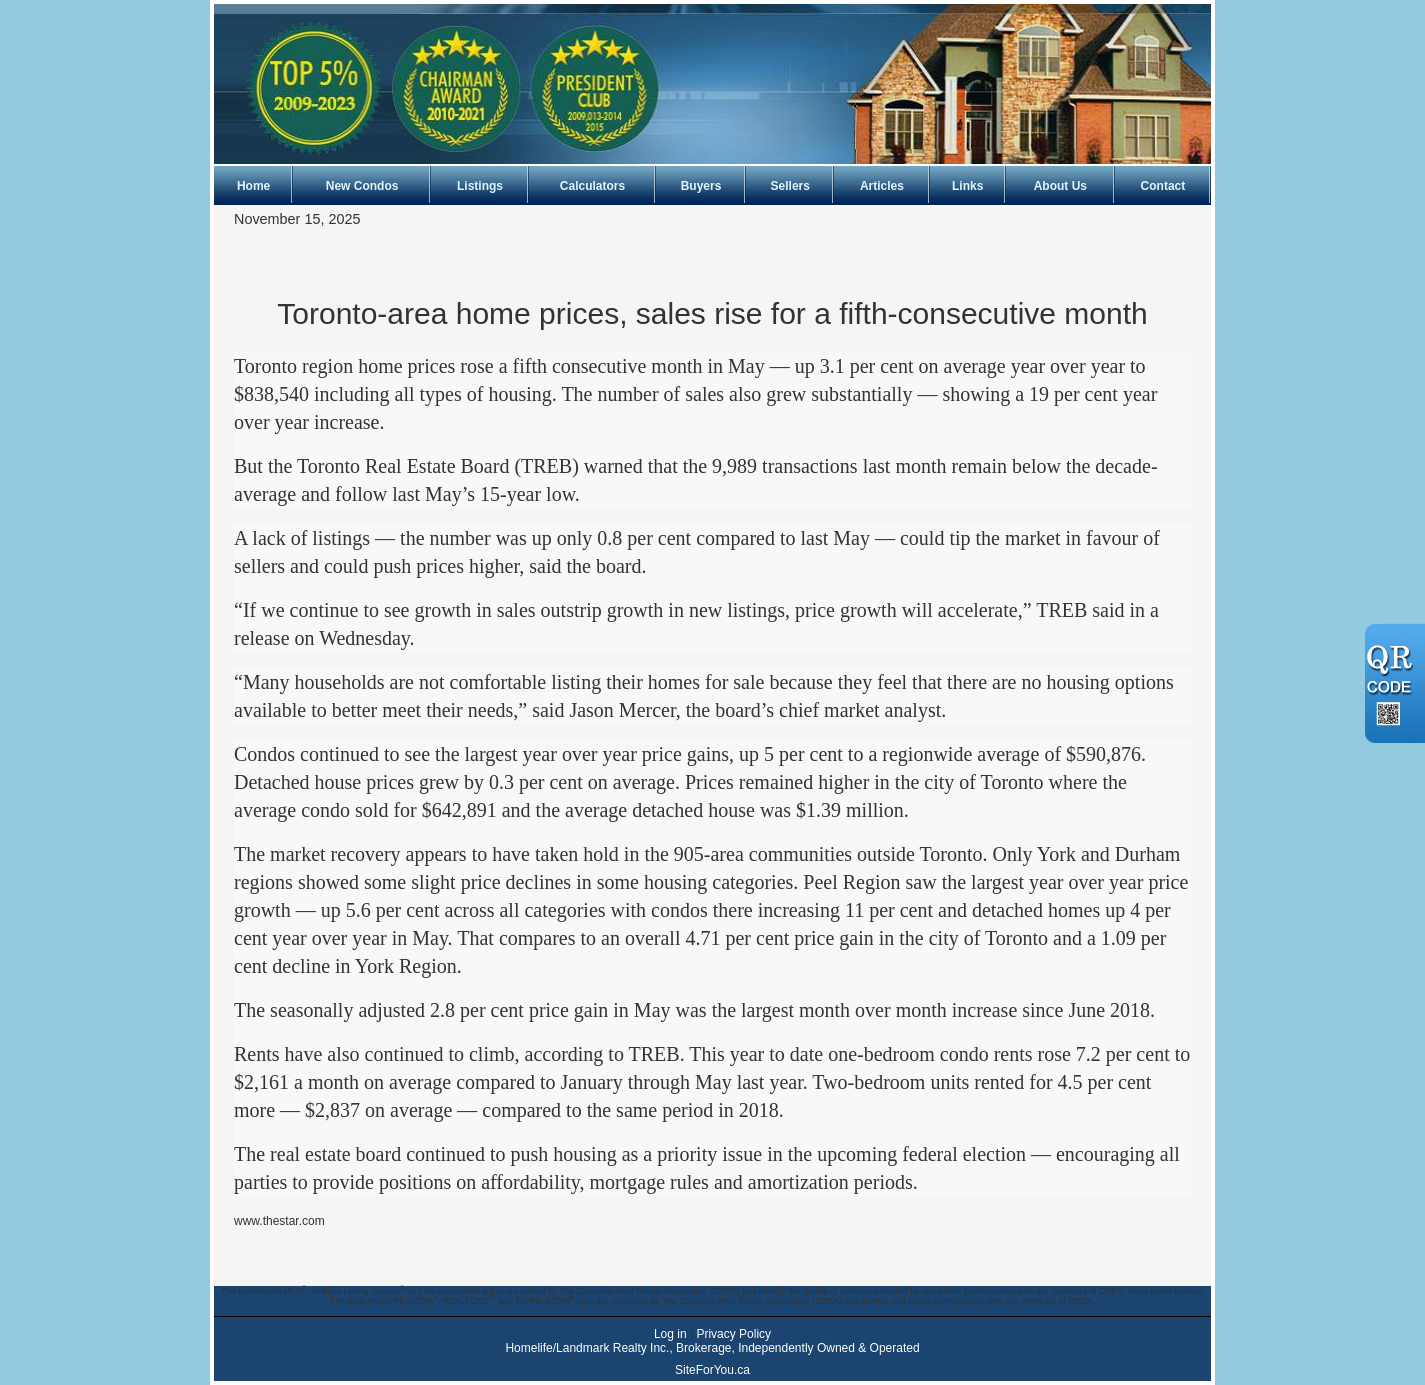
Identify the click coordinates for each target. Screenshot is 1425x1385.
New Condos (362, 186)
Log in (670, 1334)
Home (253, 186)
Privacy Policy (733, 1334)
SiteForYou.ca (712, 1370)
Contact (1163, 186)
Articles (882, 186)
